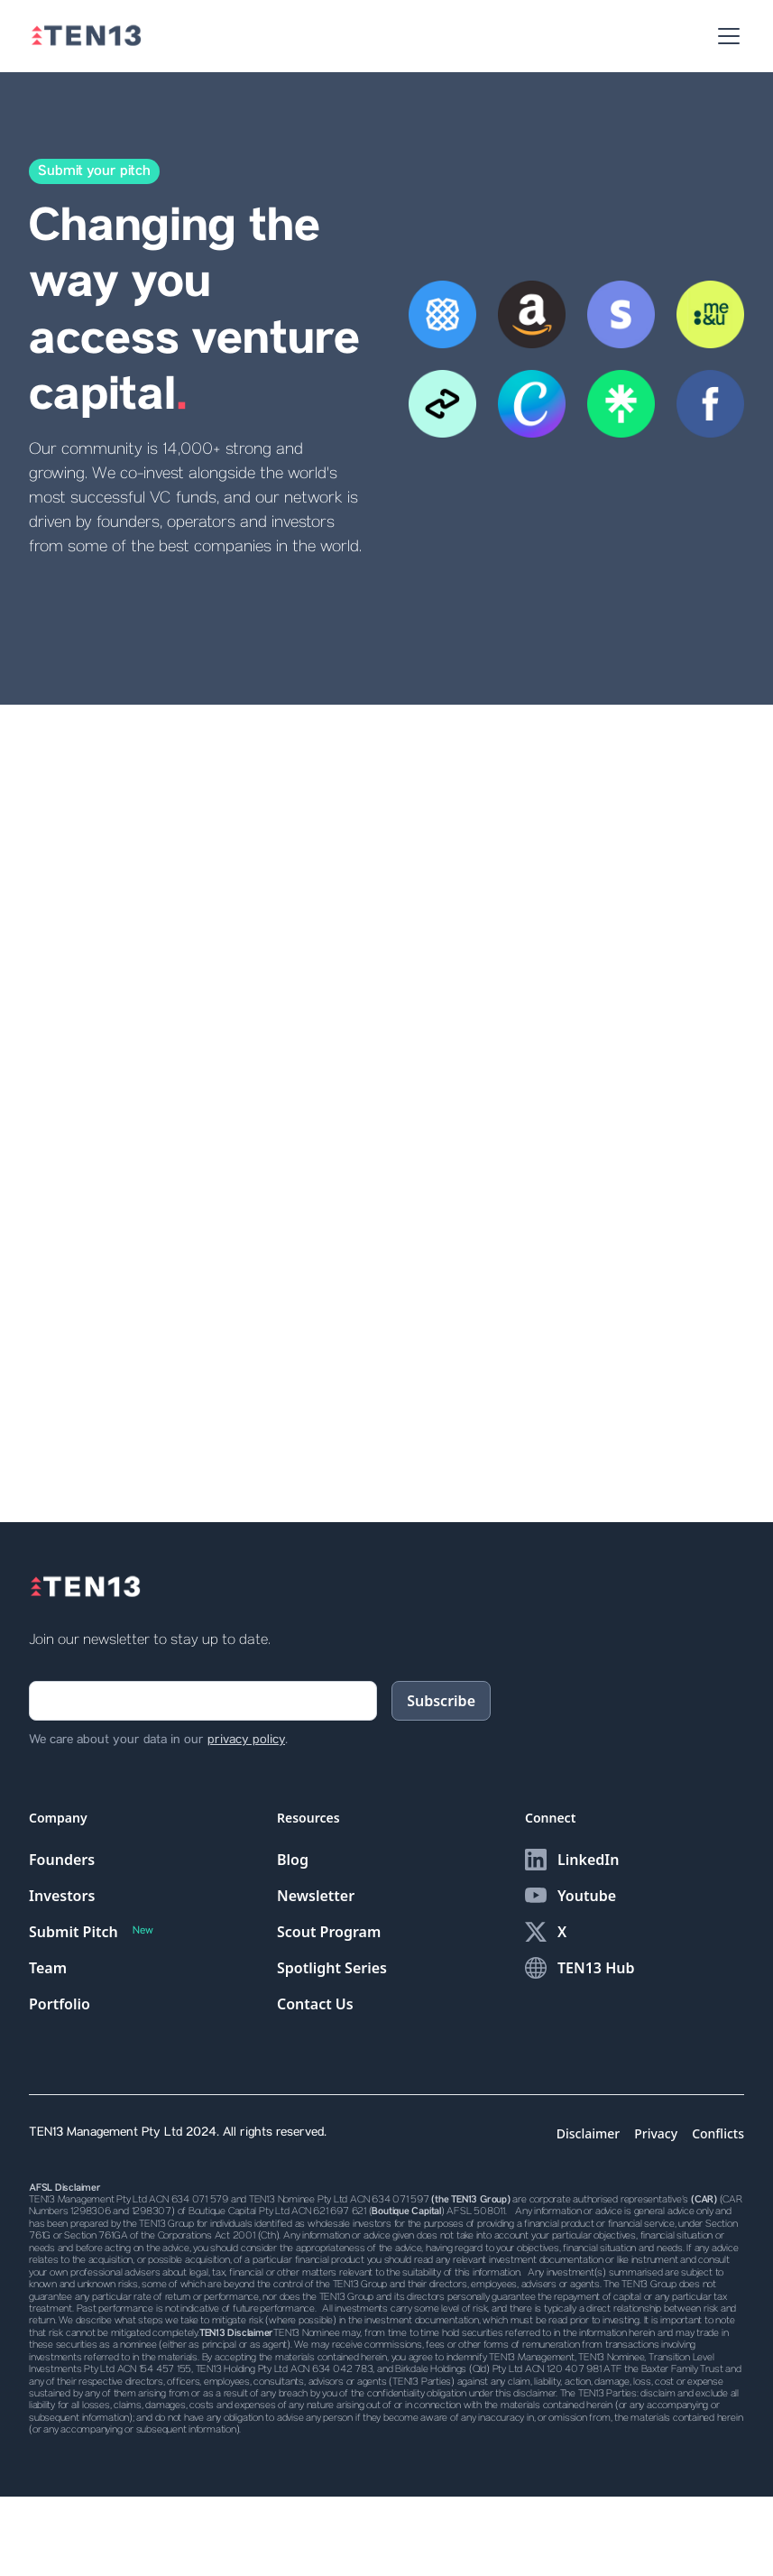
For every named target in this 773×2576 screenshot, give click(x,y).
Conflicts (718, 2133)
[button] (725, 36)
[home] (86, 36)
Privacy (655, 2133)
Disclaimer (588, 2133)
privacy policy (246, 1740)
